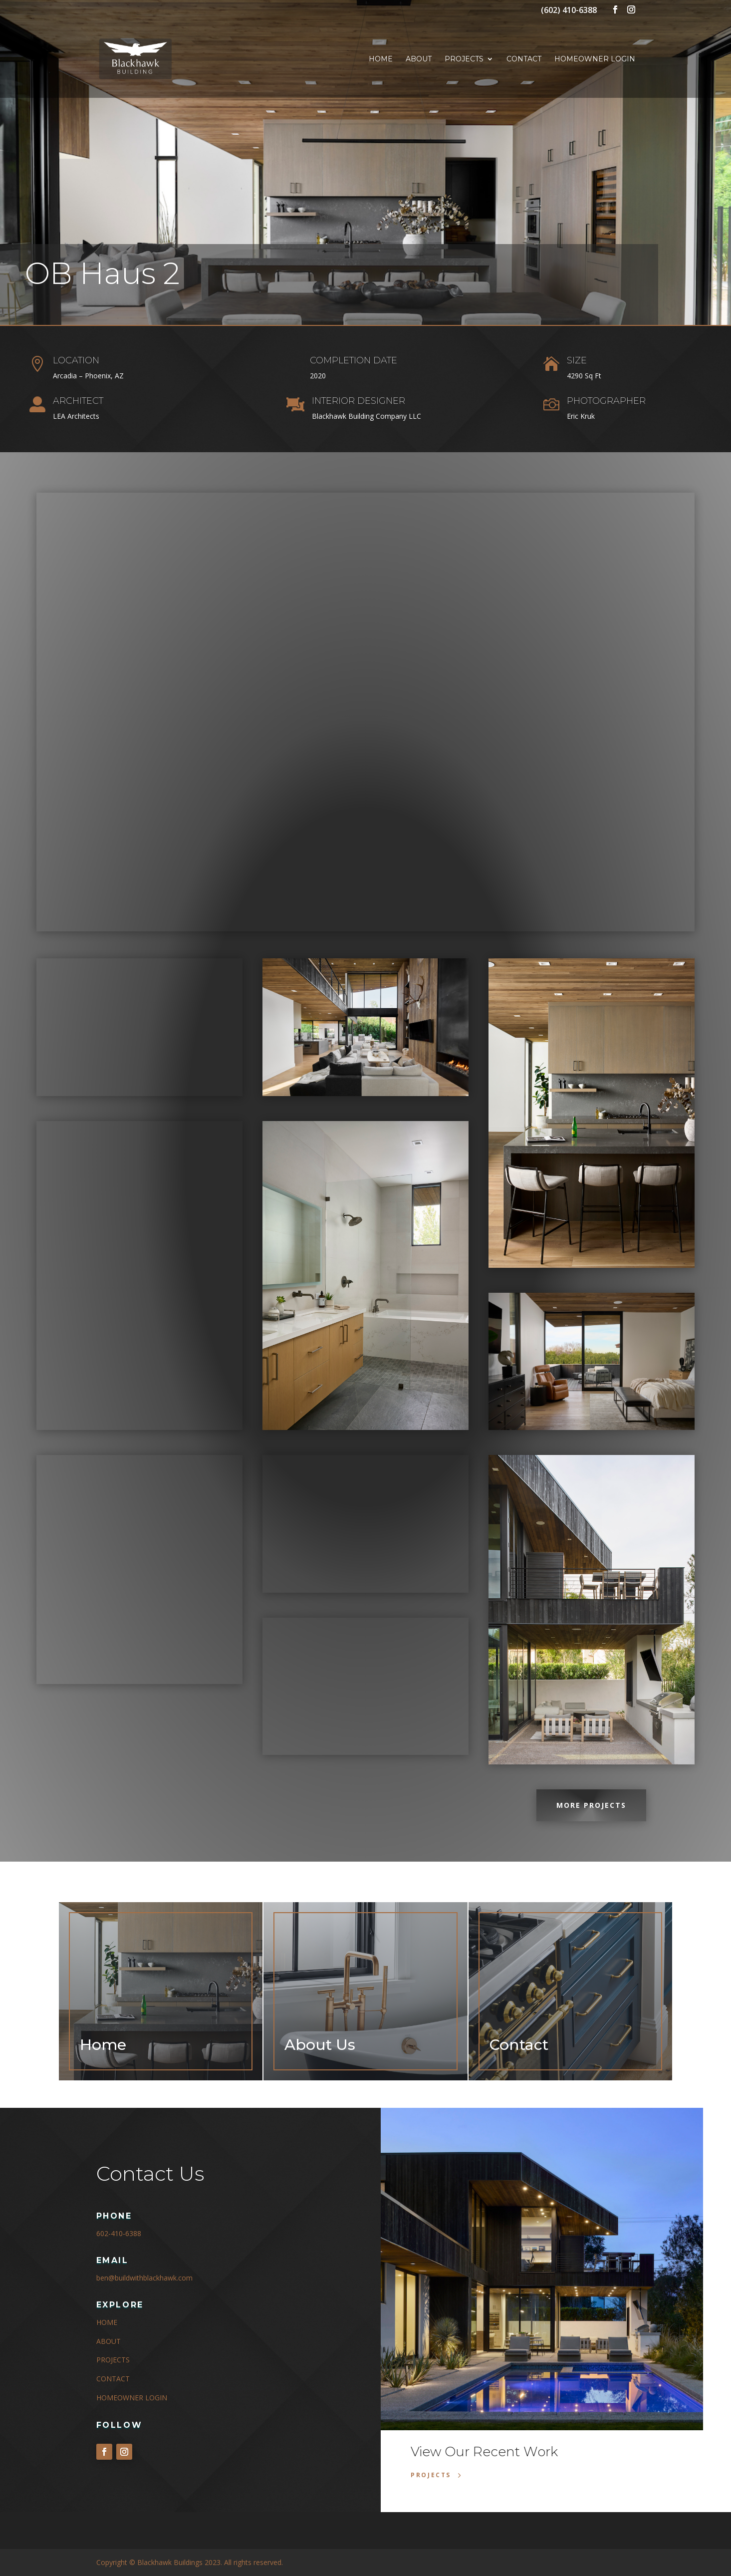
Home (381, 59)
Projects (464, 59)
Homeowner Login (594, 59)
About (419, 59)
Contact (523, 59)
